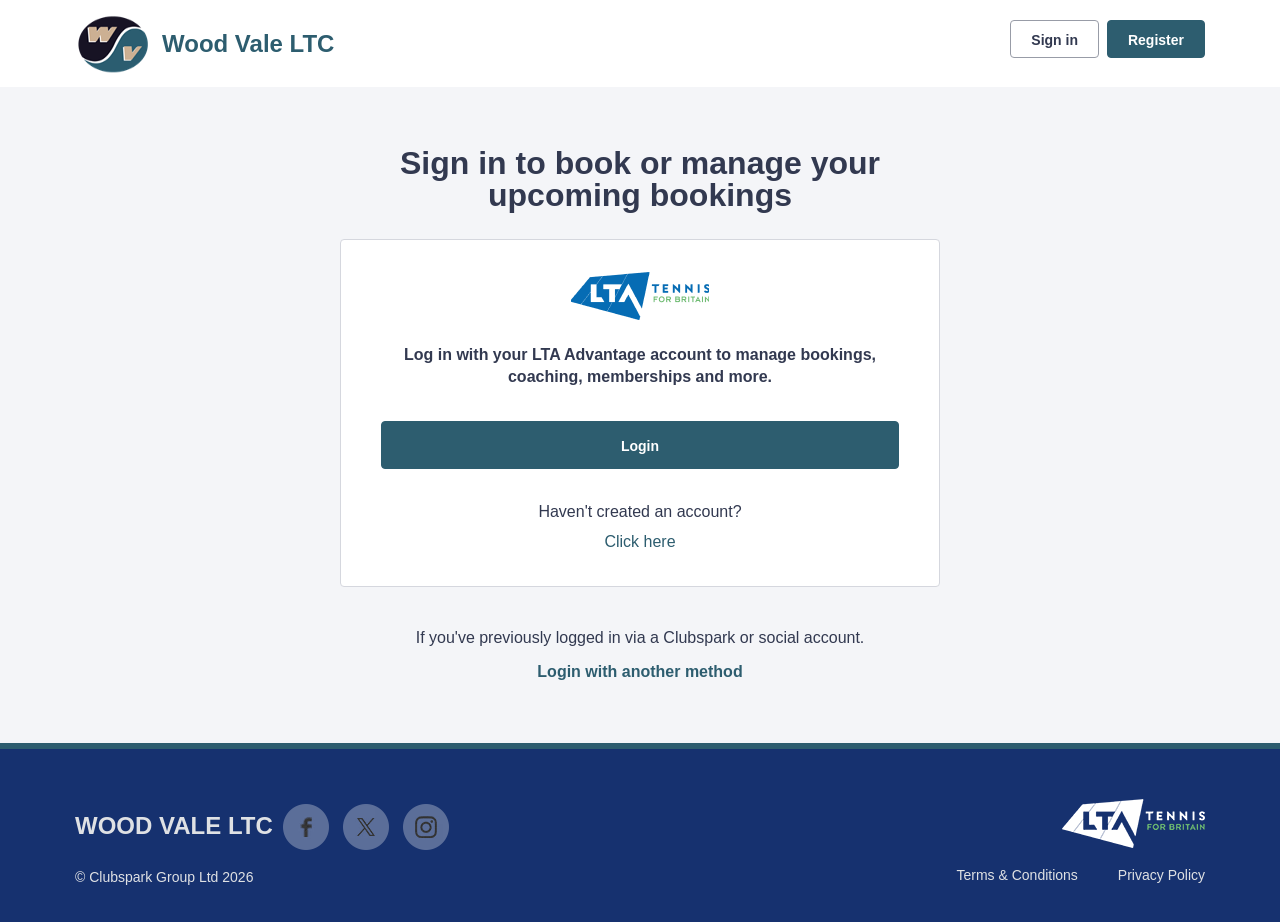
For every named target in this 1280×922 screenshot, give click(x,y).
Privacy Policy (1161, 875)
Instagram (426, 827)
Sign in (1054, 40)
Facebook (306, 827)
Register (1156, 40)
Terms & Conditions (1016, 875)
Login (640, 446)
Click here (639, 541)
